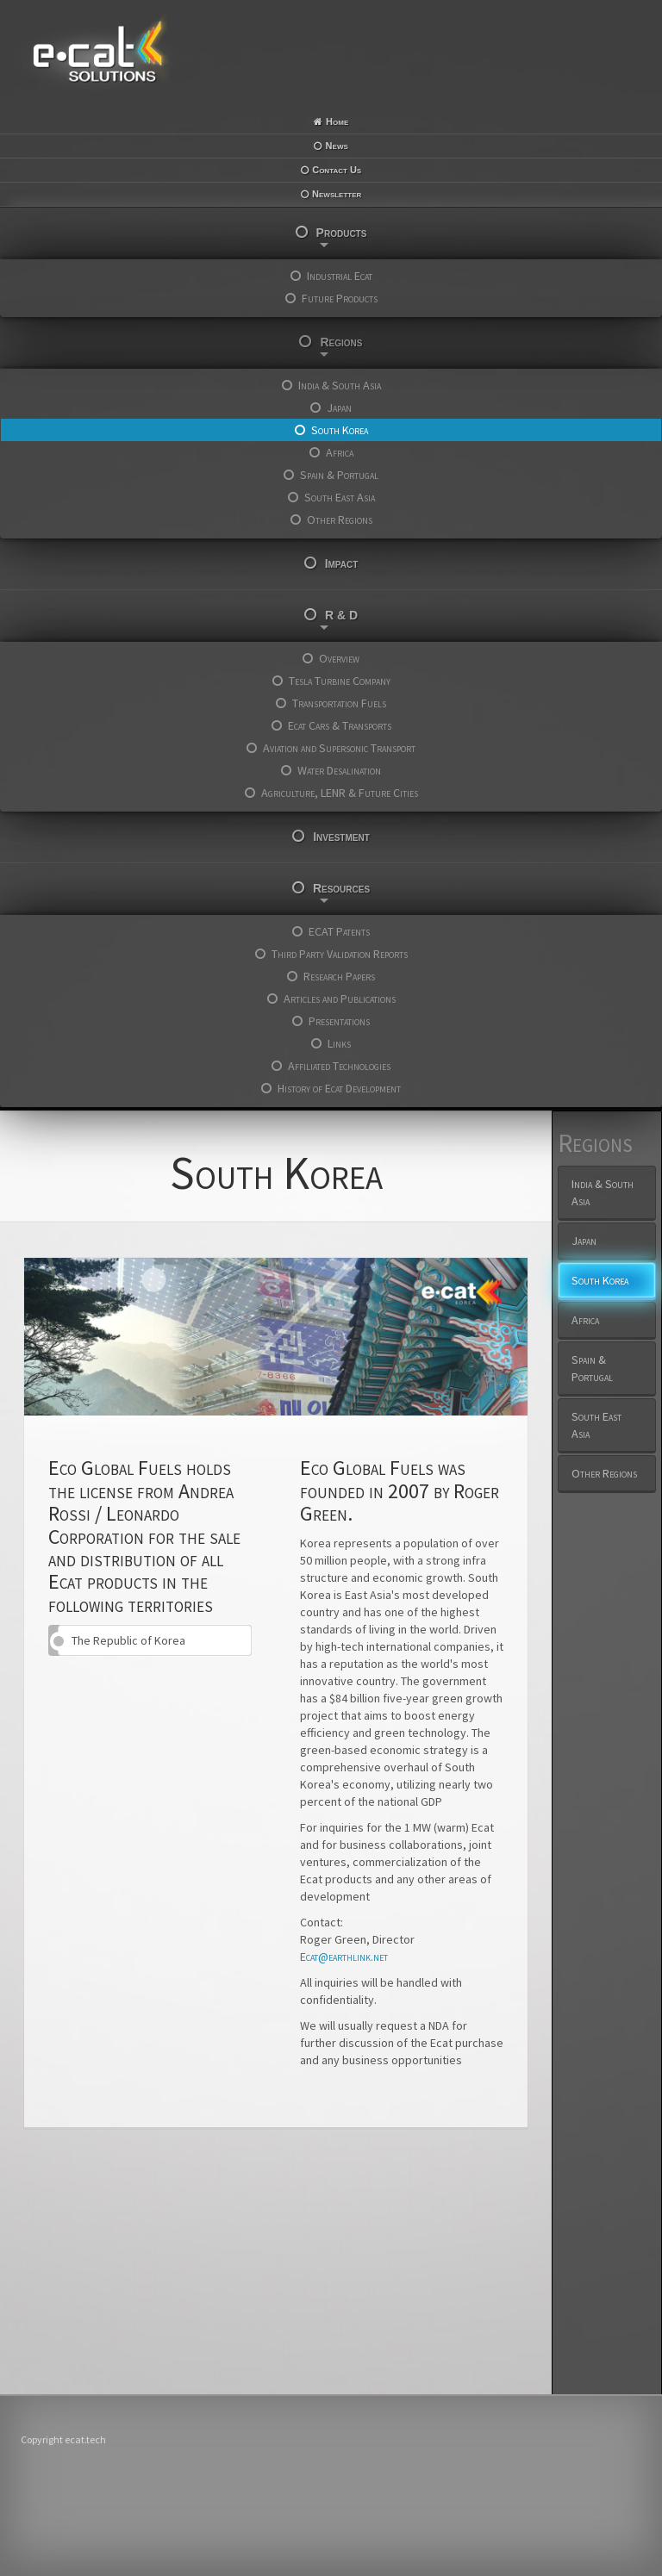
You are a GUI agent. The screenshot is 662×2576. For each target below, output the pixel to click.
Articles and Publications (340, 998)
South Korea (339, 430)
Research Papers (339, 976)
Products (341, 236)
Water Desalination (339, 770)
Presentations (339, 1021)
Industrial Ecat (339, 275)
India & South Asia (339, 385)
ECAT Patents (339, 931)
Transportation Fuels (339, 703)
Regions (341, 346)
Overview (339, 658)
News (337, 145)
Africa (339, 452)
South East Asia (339, 497)
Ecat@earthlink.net (344, 1956)
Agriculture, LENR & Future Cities (339, 792)
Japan (339, 407)
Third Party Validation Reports (340, 953)
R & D (339, 619)
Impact (342, 563)
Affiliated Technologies (339, 1065)
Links (339, 1043)
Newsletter (336, 194)
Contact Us (336, 170)
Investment (341, 836)
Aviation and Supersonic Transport (339, 748)
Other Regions (339, 519)
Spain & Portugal (339, 474)
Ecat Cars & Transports (339, 725)
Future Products (340, 298)
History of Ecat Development (339, 1088)
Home (337, 121)
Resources (341, 892)
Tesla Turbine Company (339, 680)
